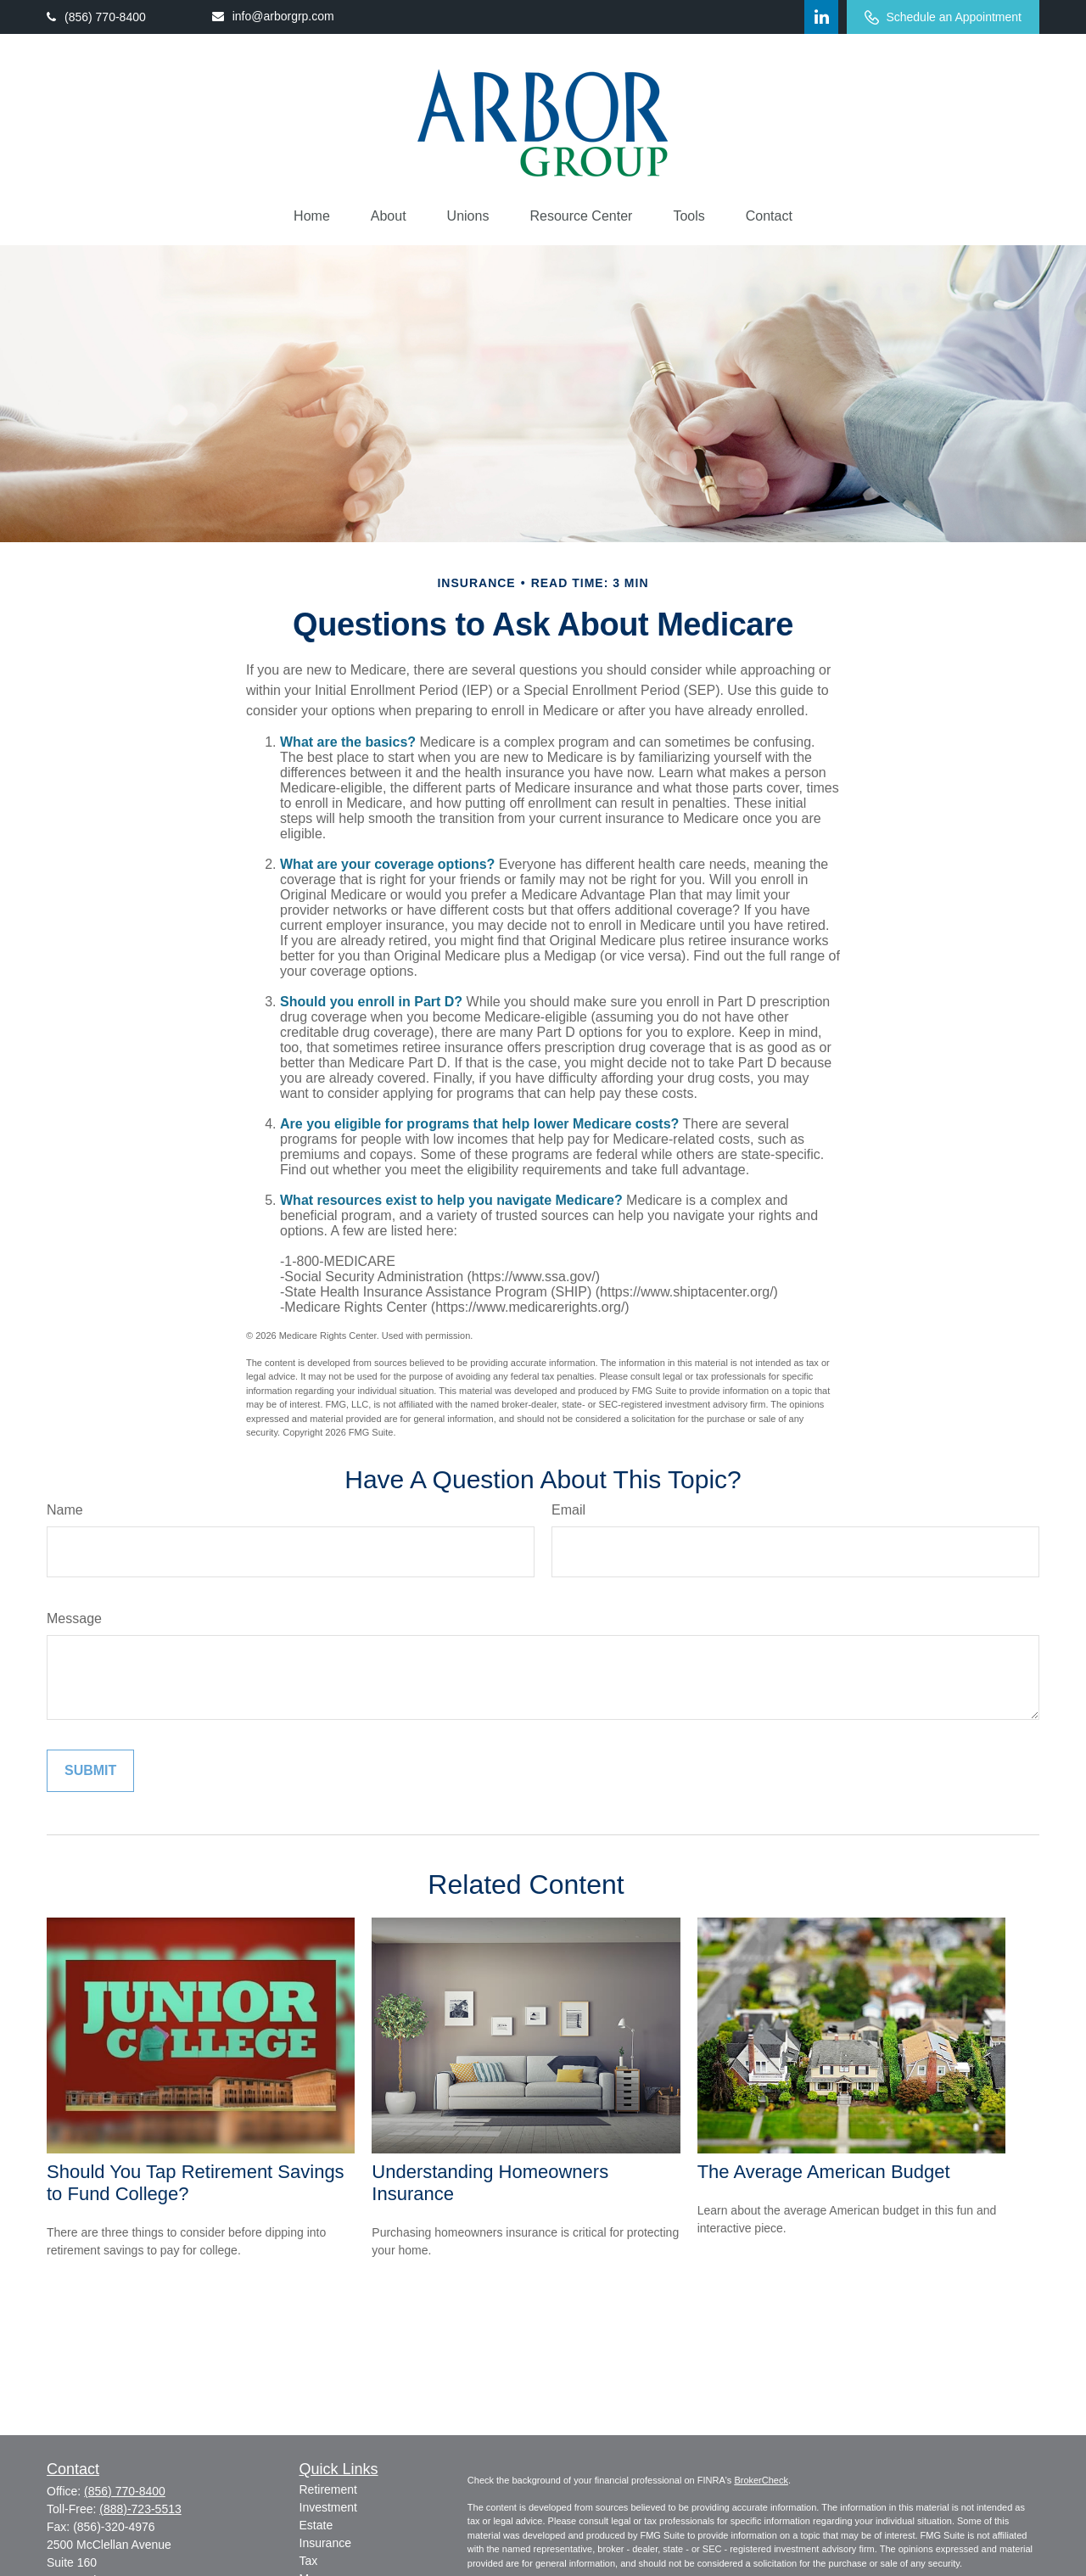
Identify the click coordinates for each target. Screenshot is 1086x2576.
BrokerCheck (761, 2480)
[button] (311, 216)
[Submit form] (90, 1771)
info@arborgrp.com (273, 16)
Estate (316, 2525)
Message (74, 1618)
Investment (328, 2507)
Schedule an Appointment (943, 17)
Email (568, 1510)
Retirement (328, 2489)
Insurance (325, 2543)
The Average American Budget (823, 2171)
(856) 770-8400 (96, 17)
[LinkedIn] (821, 17)
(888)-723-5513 (140, 2509)
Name (65, 1510)
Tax (308, 2561)
